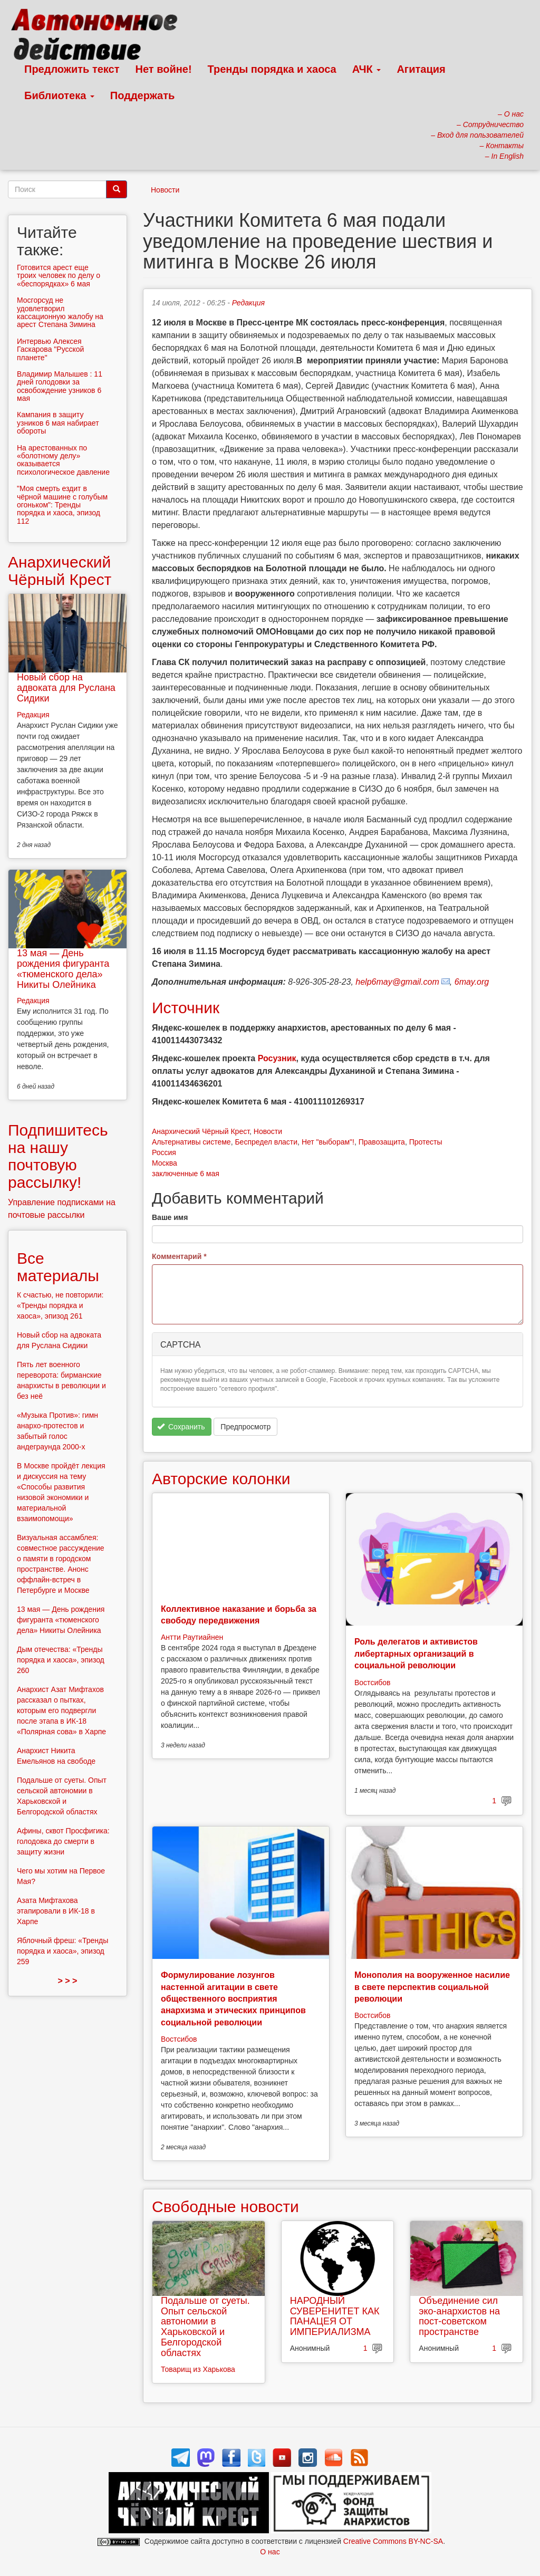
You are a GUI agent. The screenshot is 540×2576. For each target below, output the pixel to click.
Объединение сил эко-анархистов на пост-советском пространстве (459, 2316)
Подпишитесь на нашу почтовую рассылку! (58, 1156)
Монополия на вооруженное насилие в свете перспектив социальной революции (432, 1987)
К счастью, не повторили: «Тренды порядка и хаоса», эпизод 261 (60, 1305)
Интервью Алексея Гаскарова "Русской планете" (50, 349)
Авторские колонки (221, 1478)
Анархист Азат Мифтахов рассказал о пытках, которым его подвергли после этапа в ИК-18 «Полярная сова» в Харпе (61, 1710)
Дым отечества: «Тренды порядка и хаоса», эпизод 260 (60, 1660)
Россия (164, 1152)
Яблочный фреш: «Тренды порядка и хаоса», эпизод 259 (62, 1951)
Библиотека (59, 95)
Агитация (421, 69)
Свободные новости (225, 2206)
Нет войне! (164, 69)
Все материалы (58, 1266)
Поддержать (142, 95)
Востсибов (372, 1682)
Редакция (248, 303)
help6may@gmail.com (397, 981)
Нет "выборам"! (328, 1142)
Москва (164, 1163)
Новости (165, 190)
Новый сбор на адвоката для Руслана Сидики (66, 688)
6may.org (472, 981)
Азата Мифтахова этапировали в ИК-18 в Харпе (56, 1911)
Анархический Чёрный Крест (200, 1131)
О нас (269, 2552)
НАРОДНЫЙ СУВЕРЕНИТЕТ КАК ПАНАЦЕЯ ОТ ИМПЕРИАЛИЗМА (335, 2316)
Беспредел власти (266, 1142)
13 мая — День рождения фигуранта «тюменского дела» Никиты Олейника (63, 968)
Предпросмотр (245, 1426)
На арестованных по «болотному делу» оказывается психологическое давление (63, 460)
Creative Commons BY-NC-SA (393, 2541)
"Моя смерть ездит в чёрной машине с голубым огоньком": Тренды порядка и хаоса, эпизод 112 (62, 504)
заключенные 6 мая (185, 1173)
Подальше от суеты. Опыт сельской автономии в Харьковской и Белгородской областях (205, 2326)
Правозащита (382, 1142)
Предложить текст (72, 69)
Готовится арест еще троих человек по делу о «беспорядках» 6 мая (58, 275)
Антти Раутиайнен (192, 1637)
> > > (68, 1980)
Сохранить (181, 1426)
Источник (185, 1007)
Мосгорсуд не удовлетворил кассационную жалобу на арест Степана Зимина (60, 312)
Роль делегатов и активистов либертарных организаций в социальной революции (416, 1653)
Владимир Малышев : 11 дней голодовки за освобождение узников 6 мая (59, 386)
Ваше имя (170, 1217)
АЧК (366, 69)
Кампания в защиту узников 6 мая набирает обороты (58, 422)
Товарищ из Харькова (198, 2369)
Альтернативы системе (191, 1142)
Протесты (425, 1142)
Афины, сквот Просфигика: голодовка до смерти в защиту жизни (63, 1841)
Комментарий (179, 1256)
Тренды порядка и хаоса (272, 69)
